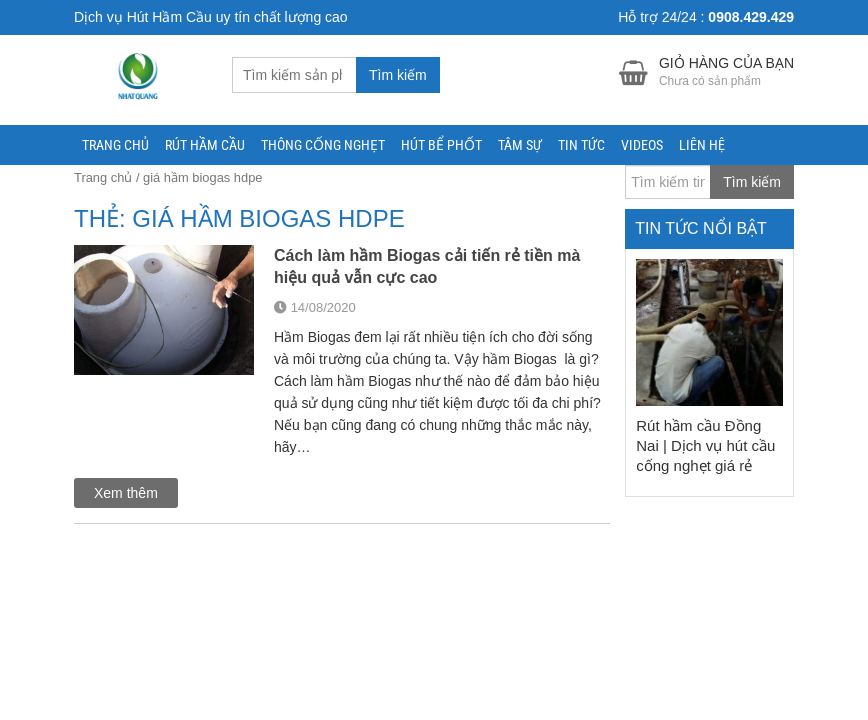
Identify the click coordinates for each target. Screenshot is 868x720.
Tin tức (581, 145)
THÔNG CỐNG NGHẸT (323, 145)
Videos (642, 145)
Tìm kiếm (398, 75)
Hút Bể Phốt (441, 145)
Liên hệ (702, 145)
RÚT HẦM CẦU (205, 145)
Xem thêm (126, 493)
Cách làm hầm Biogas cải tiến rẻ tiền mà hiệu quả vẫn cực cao (427, 266)
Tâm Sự (520, 145)
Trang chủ (115, 145)
